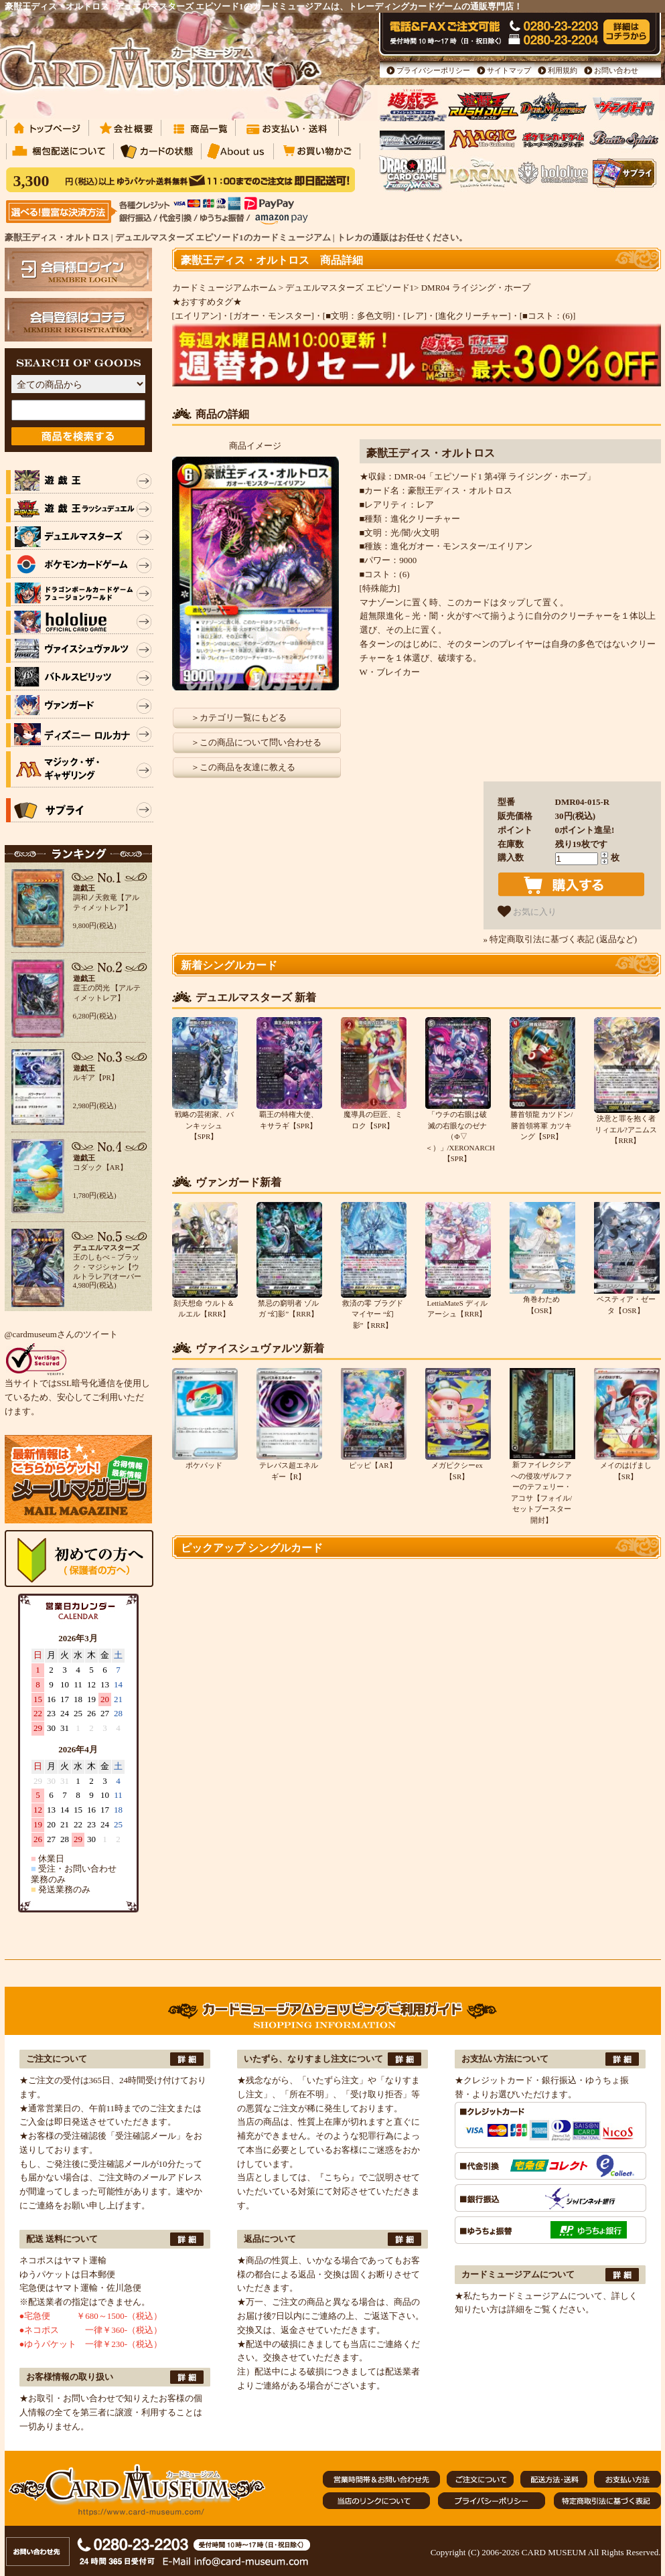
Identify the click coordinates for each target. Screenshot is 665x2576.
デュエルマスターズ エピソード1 (349, 288)
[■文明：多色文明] (359, 316)
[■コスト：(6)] (548, 316)
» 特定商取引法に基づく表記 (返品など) (561, 939)
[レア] (415, 316)
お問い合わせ (616, 70)
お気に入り (527, 911)
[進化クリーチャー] (473, 316)
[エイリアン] (197, 316)
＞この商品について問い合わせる (256, 742)
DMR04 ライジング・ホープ (475, 288)
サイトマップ (509, 70)
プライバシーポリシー (433, 70)
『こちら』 (337, 2177)
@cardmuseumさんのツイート (61, 1334)
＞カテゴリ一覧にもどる (239, 717)
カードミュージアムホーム (224, 288)
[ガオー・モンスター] (272, 316)
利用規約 (562, 70)
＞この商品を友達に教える (243, 767)
